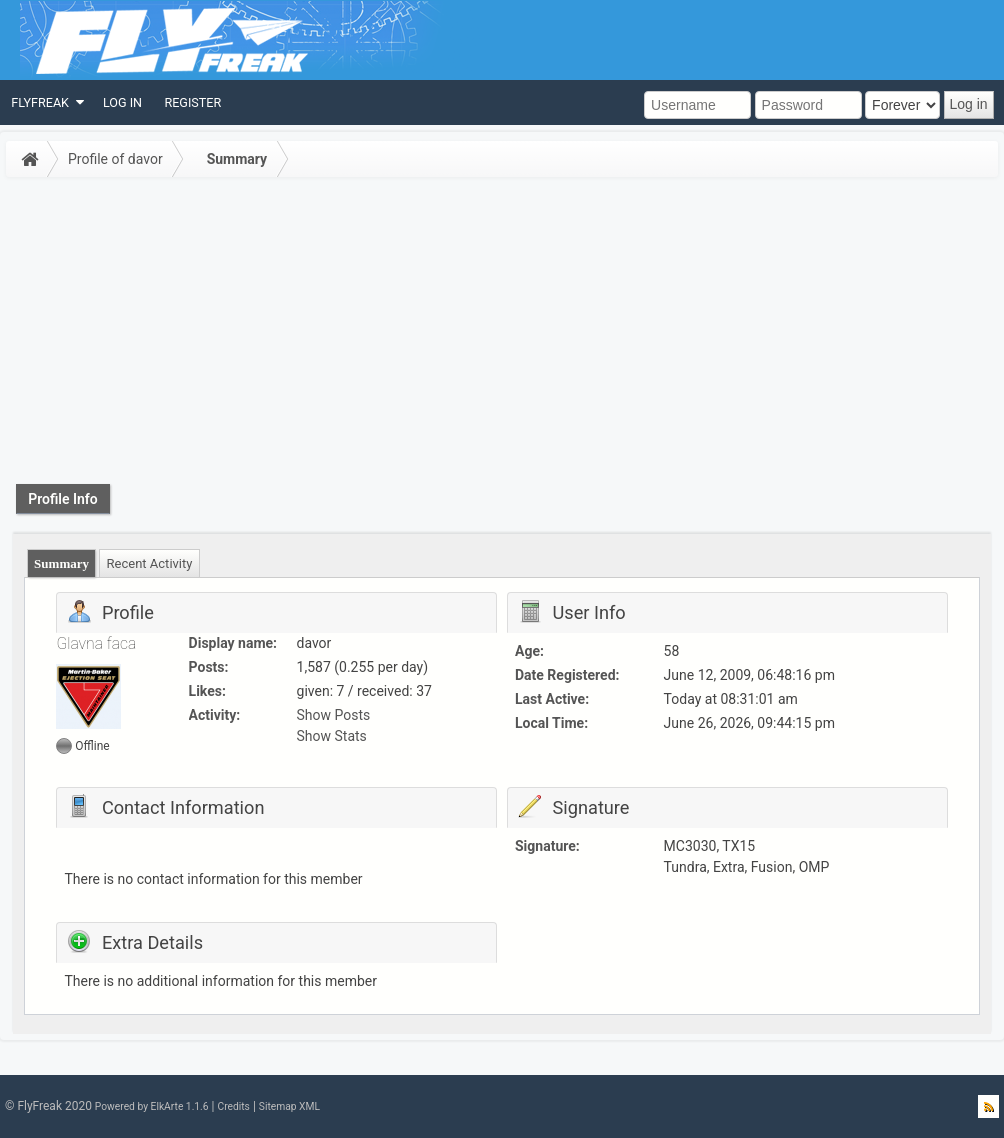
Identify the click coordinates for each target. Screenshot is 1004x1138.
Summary (237, 159)
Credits (233, 1106)
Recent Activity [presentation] (150, 563)
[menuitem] (46, 102)
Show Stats (332, 736)
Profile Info (63, 499)
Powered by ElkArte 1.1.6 (152, 1106)
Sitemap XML (289, 1106)
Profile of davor (115, 159)
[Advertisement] (502, 334)
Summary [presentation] (61, 563)
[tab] (62, 563)
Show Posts (334, 715)
